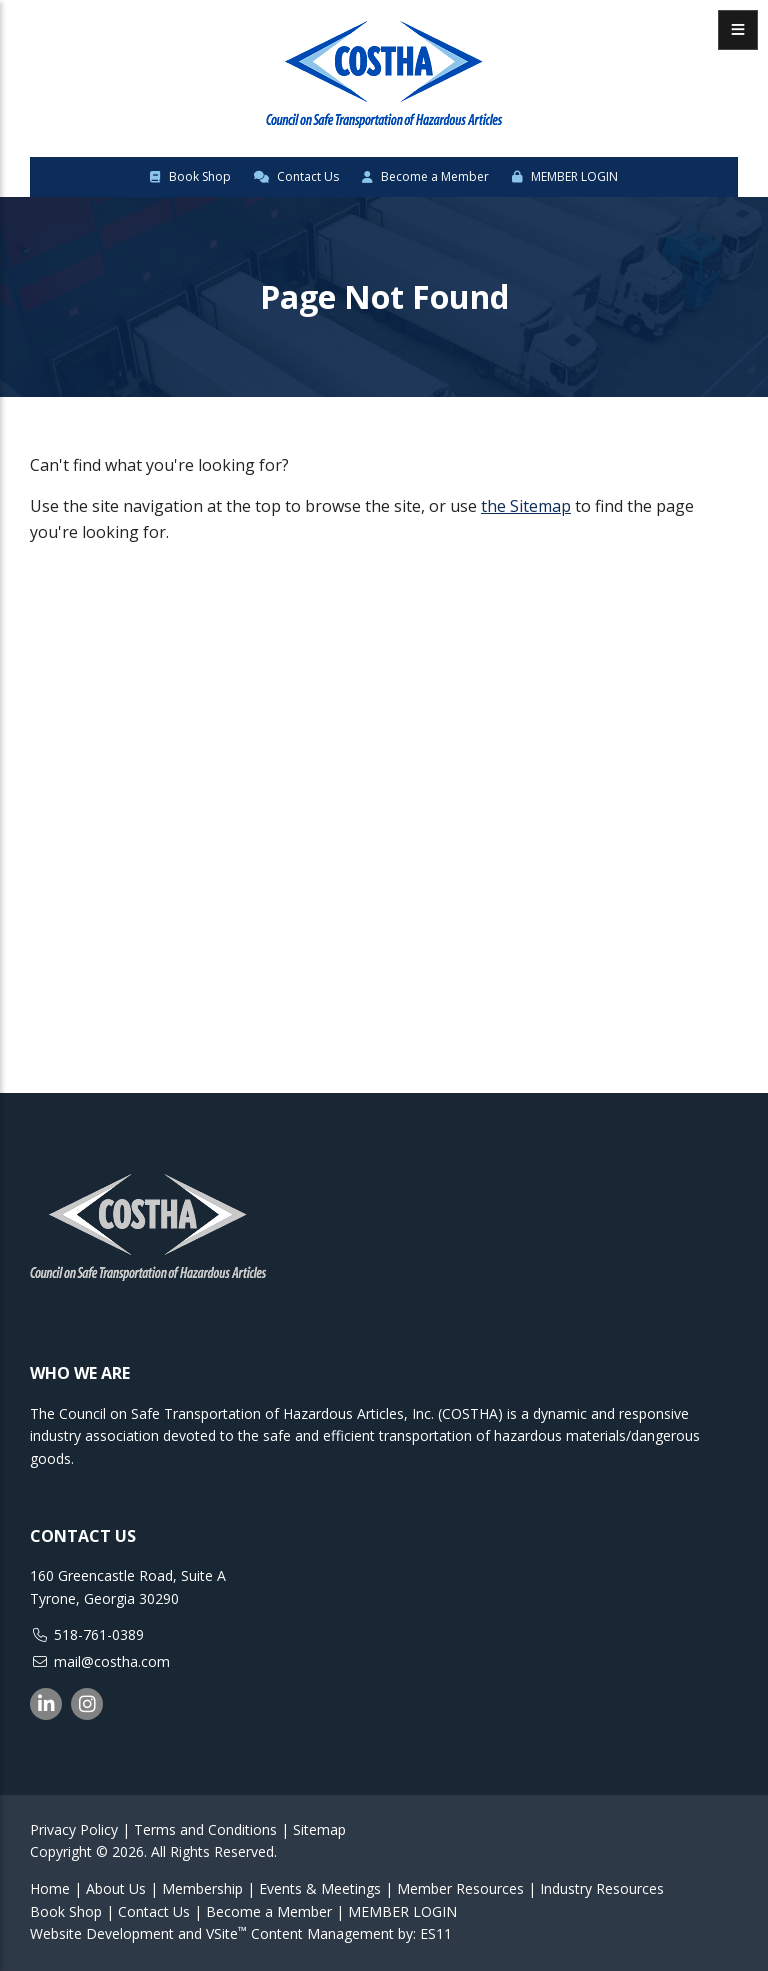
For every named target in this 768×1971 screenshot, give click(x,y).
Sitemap (319, 1829)
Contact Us (296, 176)
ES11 (436, 1933)
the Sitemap (526, 506)
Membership (202, 1888)
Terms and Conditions (205, 1829)
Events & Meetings (320, 1888)
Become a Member (425, 176)
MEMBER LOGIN (565, 176)
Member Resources (460, 1888)
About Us (116, 1888)
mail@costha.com (112, 1661)
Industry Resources (602, 1888)
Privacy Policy (74, 1829)
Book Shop (190, 176)
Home (50, 1888)
